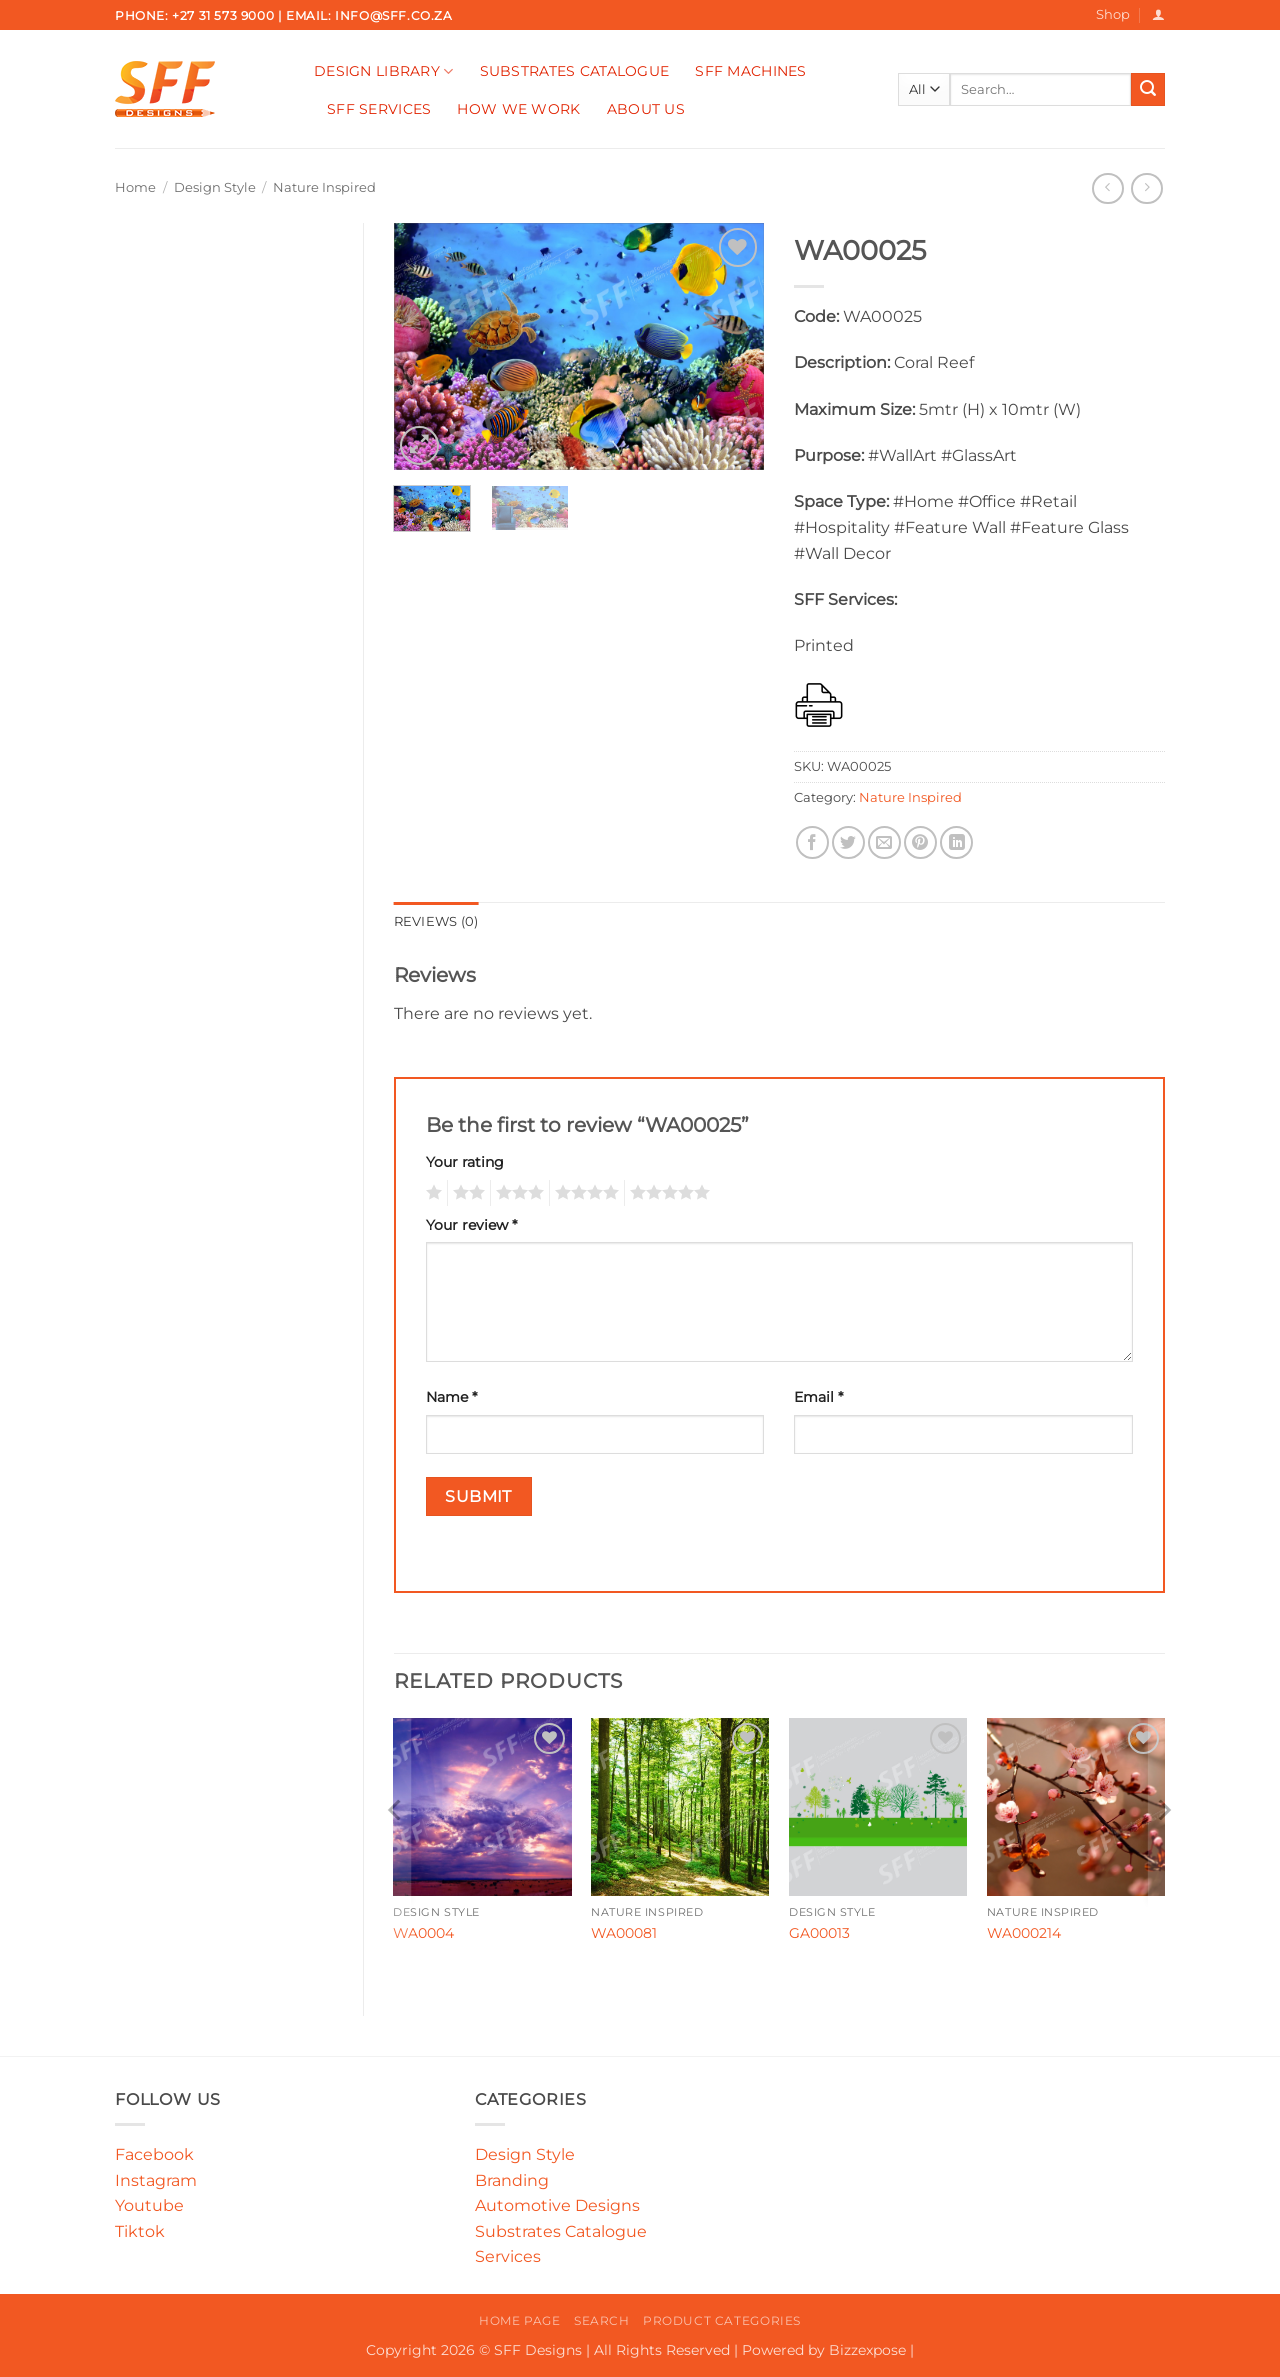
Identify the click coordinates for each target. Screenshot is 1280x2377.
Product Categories (722, 2320)
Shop (1113, 14)
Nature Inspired (324, 187)
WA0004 (423, 1933)
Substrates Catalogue (575, 71)
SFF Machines (750, 71)
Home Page (520, 2320)
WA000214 (1024, 1933)
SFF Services (379, 109)
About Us (646, 109)
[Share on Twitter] (848, 842)
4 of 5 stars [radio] (584, 1193)
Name (451, 1397)
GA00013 (819, 1933)
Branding (512, 2180)
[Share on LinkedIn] (956, 842)
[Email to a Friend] (884, 842)
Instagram (156, 2180)
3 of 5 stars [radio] (517, 1193)
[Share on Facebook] (812, 842)
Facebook (154, 2154)
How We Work (518, 109)
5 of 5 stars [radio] (667, 1193)
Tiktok (140, 2231)
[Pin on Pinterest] (920, 842)
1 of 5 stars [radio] (431, 1193)
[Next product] (1107, 188)
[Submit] (1148, 90)
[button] (1158, 14)
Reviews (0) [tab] (436, 921)
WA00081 (624, 1933)
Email (818, 1397)
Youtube (149, 2205)
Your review (471, 1225)
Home (135, 187)
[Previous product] (1146, 188)
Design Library (384, 71)
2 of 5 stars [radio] (466, 1193)
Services (508, 2256)
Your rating (465, 1162)
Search (602, 2320)
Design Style (215, 187)
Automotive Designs (557, 2205)
